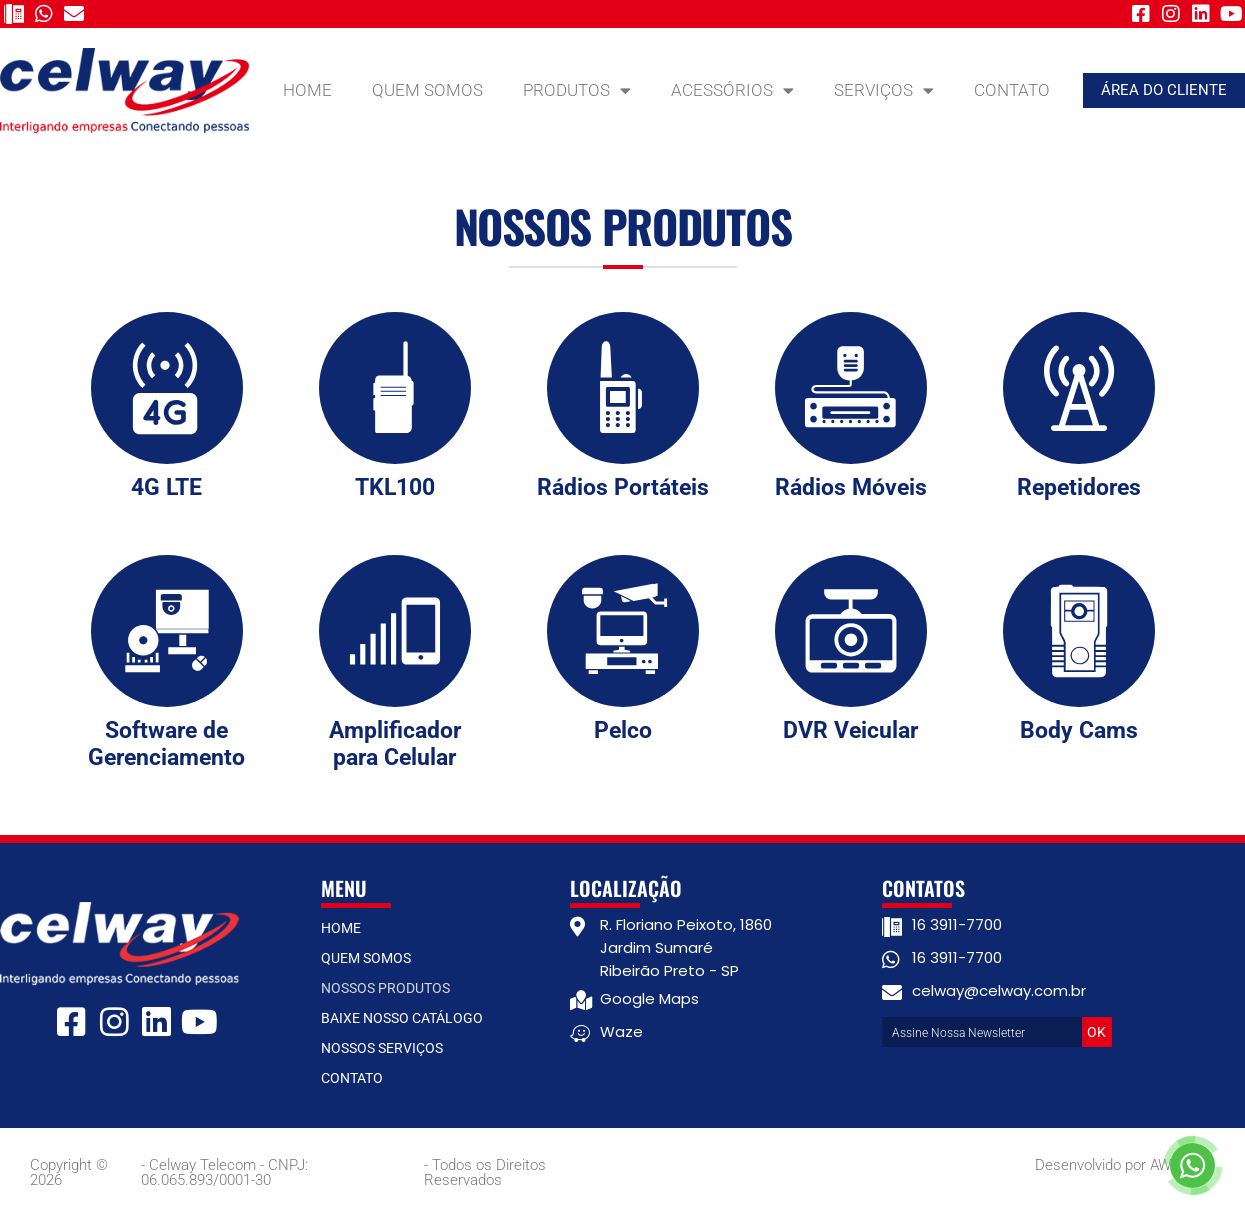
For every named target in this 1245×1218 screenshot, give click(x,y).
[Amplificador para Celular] (395, 631)
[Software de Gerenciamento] (167, 631)
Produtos (577, 90)
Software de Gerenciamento (166, 744)
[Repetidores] (1079, 388)
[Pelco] (623, 631)
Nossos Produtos (385, 988)
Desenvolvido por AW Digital (1125, 1165)
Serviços (884, 90)
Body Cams (1079, 730)
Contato (1012, 90)
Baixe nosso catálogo (402, 1018)
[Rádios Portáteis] (623, 388)
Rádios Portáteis (623, 487)
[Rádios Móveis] (851, 388)
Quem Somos (427, 90)
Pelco (623, 730)
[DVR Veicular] (851, 631)
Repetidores (1079, 487)
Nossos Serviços (382, 1048)
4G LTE (166, 487)
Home (307, 90)
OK (1096, 1032)
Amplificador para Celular (395, 744)
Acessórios (732, 90)
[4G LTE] (167, 388)
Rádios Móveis (851, 487)
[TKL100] (395, 388)
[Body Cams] (1079, 631)
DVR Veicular (850, 730)
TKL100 (395, 487)
